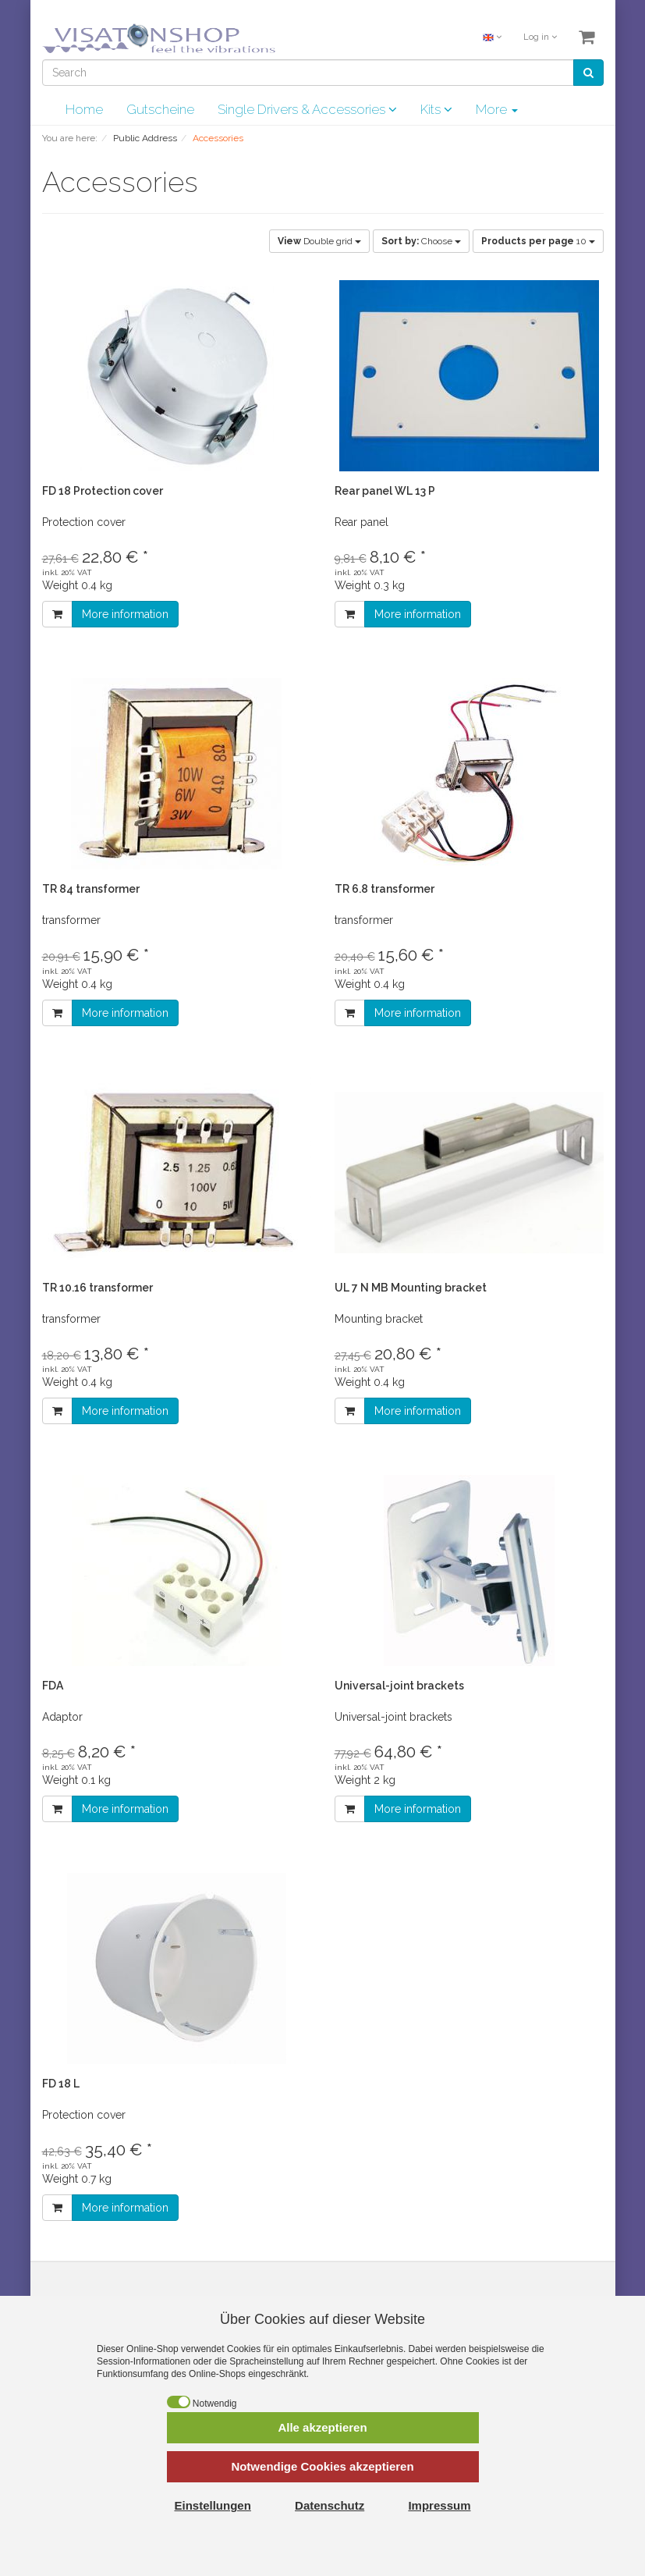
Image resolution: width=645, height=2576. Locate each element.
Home (84, 109)
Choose (421, 241)
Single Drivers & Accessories (307, 109)
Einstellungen (213, 2505)
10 (538, 241)
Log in (540, 37)
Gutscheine (160, 109)
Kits (436, 109)
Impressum (439, 2505)
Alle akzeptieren (322, 2427)
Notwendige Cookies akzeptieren (322, 2466)
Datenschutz (329, 2505)
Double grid (319, 241)
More (497, 109)
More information (125, 614)
